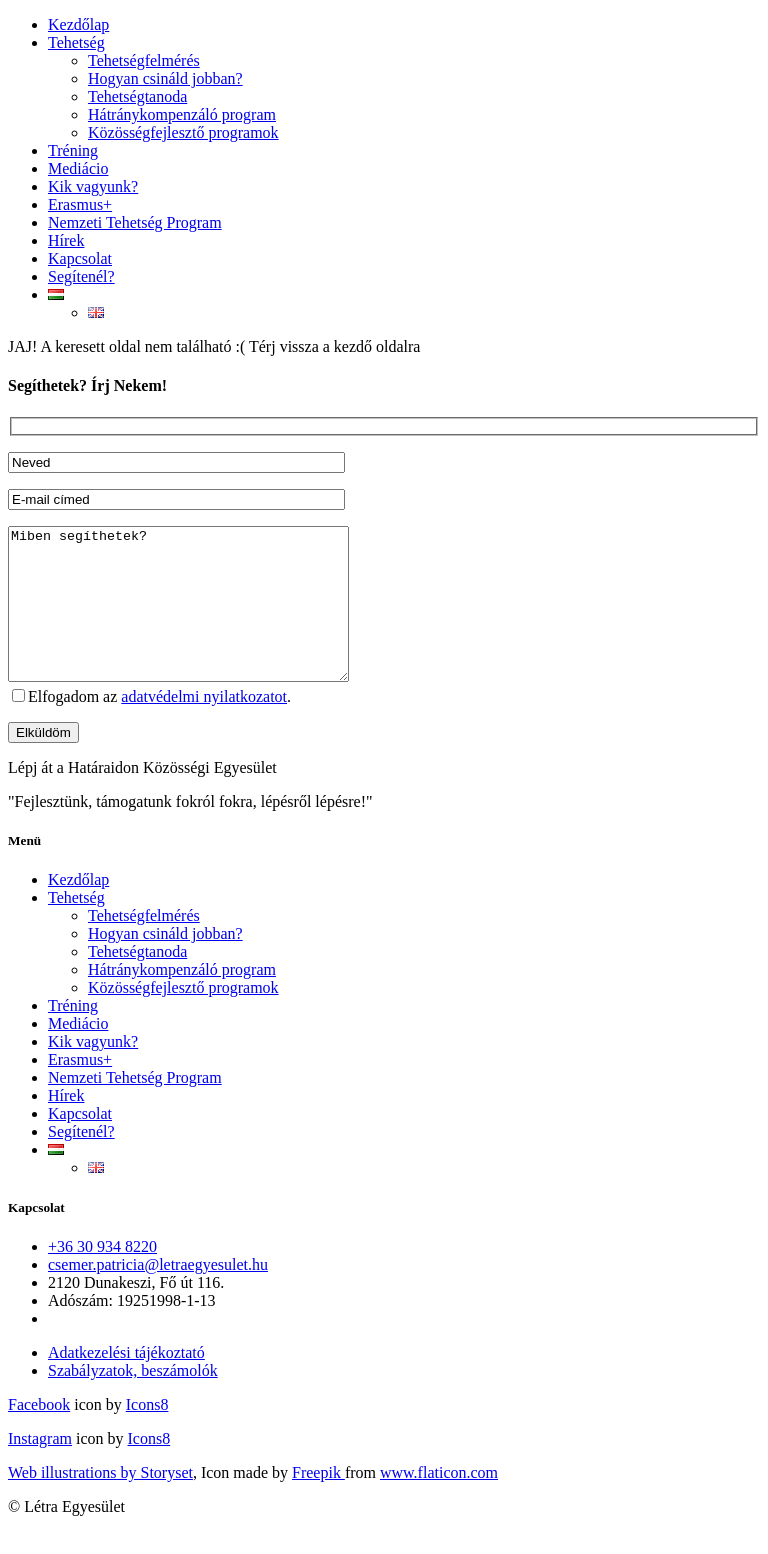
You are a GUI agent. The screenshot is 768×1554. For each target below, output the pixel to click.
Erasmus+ (80, 204)
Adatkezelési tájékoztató (126, 1382)
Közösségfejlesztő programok (183, 132)
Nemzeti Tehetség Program (135, 222)
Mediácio (78, 168)
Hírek (66, 240)
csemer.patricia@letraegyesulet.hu (158, 1294)
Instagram (40, 1468)
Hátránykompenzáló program (182, 114)
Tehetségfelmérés (144, 60)
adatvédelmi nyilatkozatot (204, 726)
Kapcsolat (80, 258)
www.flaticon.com (439, 1502)
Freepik (318, 1502)
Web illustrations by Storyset (100, 1502)
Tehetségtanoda (137, 96)
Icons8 (147, 1434)
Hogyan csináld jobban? (165, 78)
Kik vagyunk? (93, 186)
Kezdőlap (78, 24)
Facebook (39, 1434)
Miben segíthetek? (198, 619)
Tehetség (76, 42)
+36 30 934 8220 (102, 1276)
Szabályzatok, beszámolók (133, 1400)
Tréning (73, 150)
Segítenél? (81, 276)
